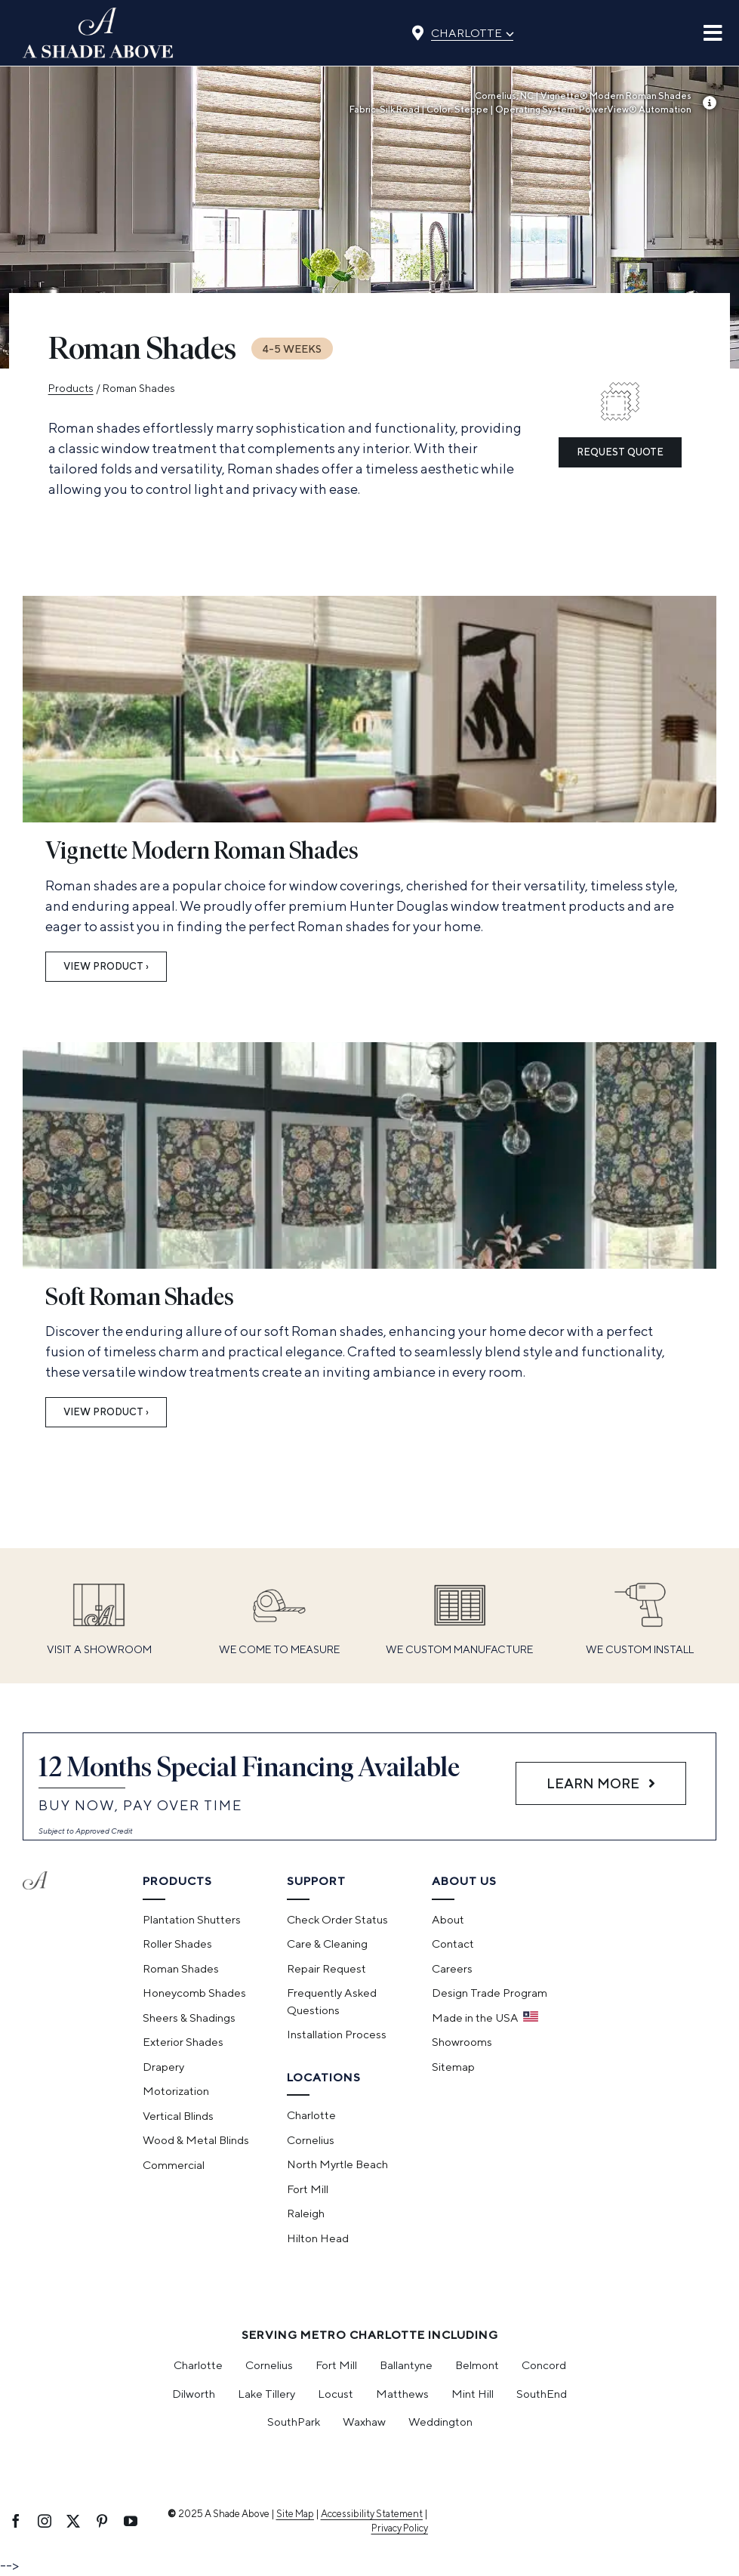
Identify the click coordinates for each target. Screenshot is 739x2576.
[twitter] (73, 2521)
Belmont (477, 2365)
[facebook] (16, 2521)
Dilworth (193, 2393)
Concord (544, 2365)
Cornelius (269, 2365)
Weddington (440, 2421)
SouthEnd (541, 2393)
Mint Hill (472, 2393)
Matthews (402, 2393)
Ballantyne (406, 2365)
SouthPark (293, 2421)
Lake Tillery (266, 2393)
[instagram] (44, 2521)
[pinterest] (102, 2521)
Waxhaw (364, 2421)
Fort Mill (336, 2365)
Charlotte (198, 2365)
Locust (335, 2393)
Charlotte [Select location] (472, 31)
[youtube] (130, 2521)
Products (71, 388)
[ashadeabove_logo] (98, 14)
